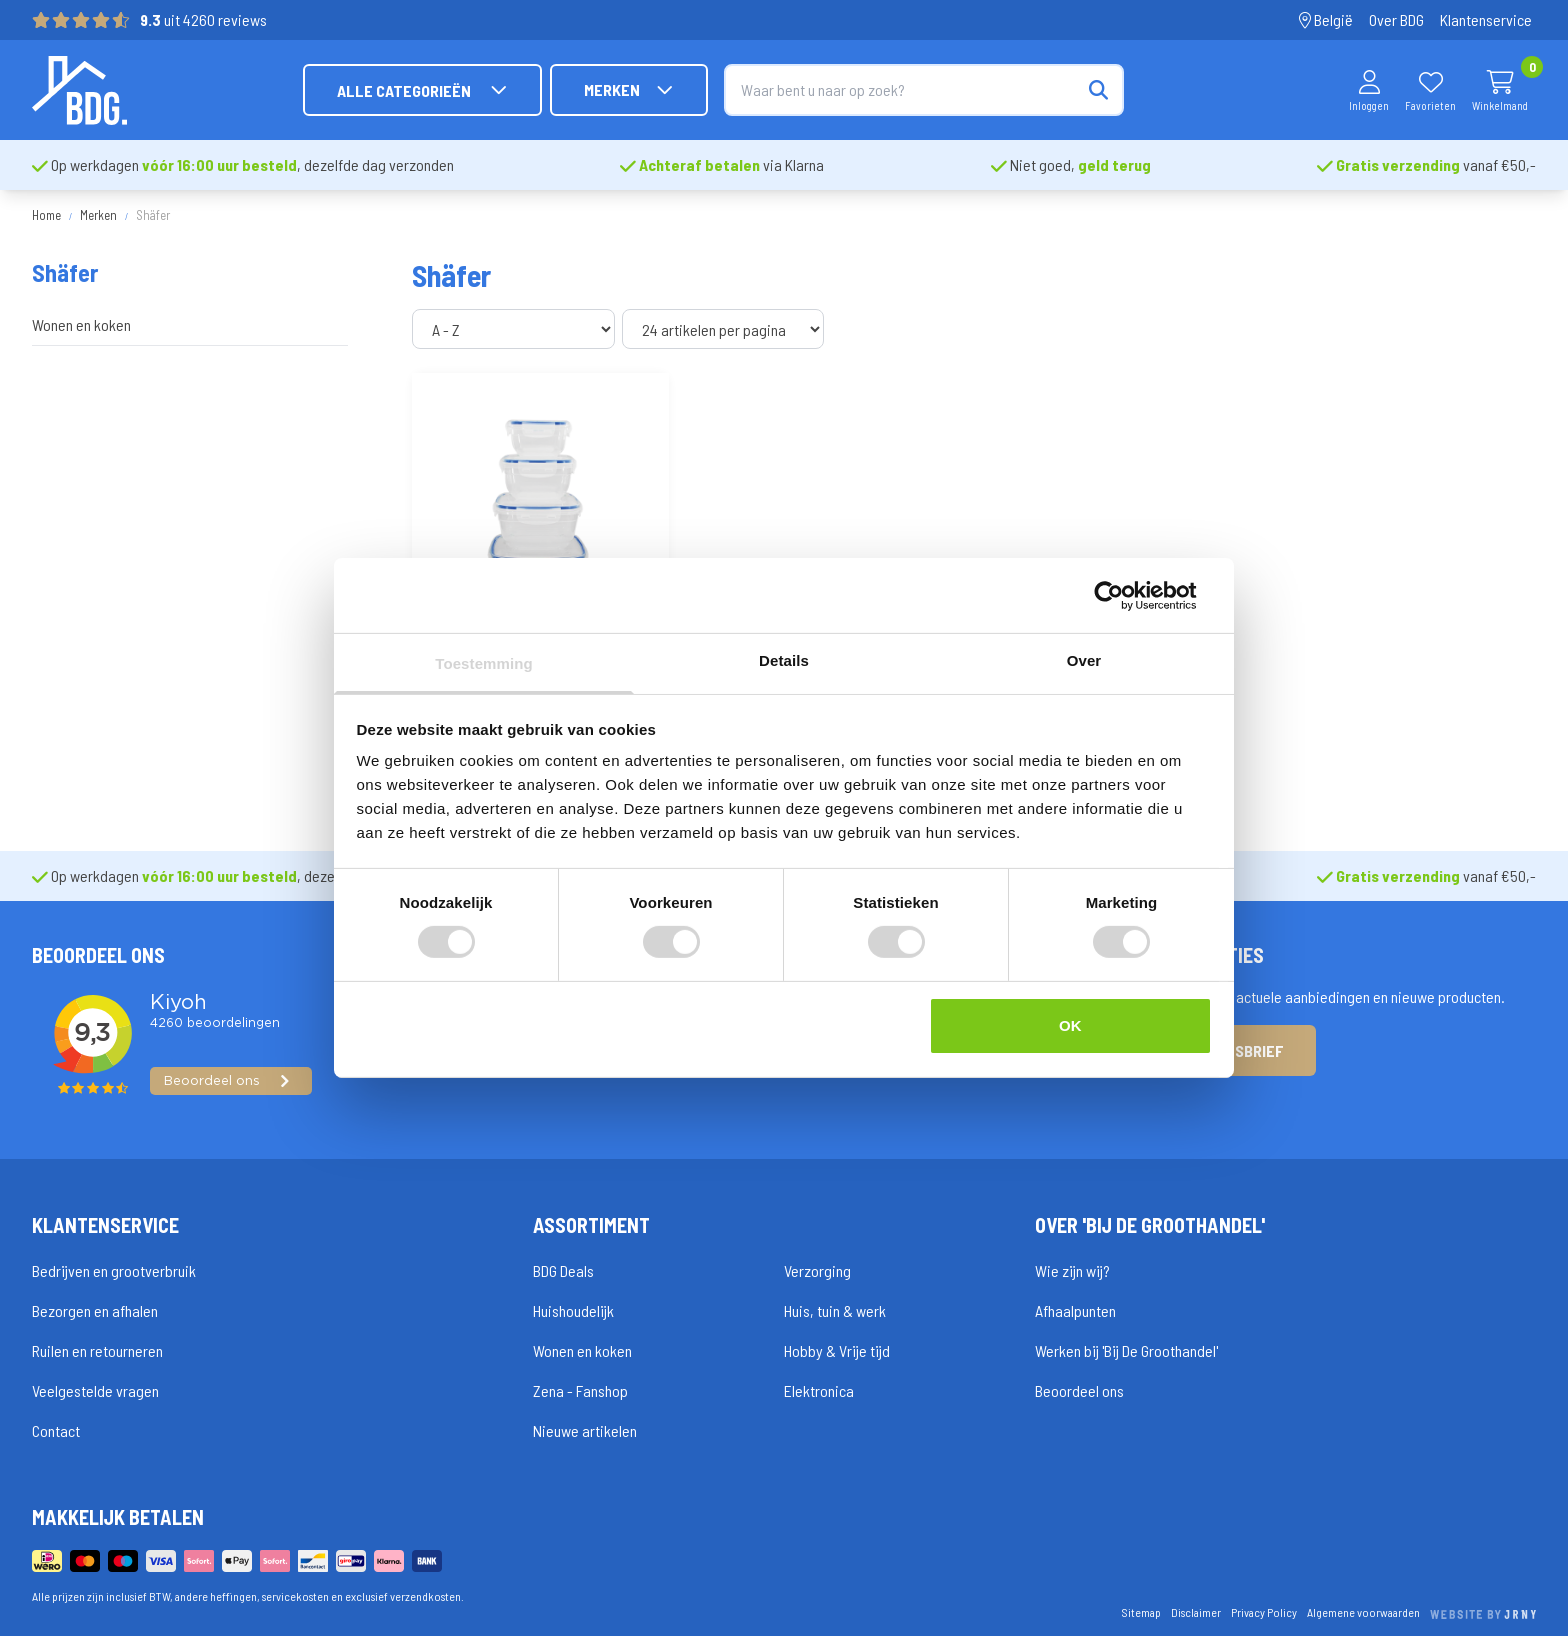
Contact (56, 1430)
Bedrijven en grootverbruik (114, 1270)
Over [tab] (1084, 660)
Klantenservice (1486, 19)
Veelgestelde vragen (95, 1390)
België (1326, 19)
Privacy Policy (1264, 1612)
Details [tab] (784, 660)
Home (46, 215)
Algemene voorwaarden (1363, 1612)
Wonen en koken (81, 324)
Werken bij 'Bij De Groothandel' (1126, 1350)
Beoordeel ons (1079, 1390)
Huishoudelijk (573, 1310)
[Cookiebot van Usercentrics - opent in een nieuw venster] (1124, 595)
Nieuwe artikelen (585, 1430)
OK (1070, 1025)
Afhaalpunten (1075, 1310)
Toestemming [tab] (484, 663)
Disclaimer (1196, 1612)
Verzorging (817, 1270)
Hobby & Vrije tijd (837, 1350)
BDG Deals (563, 1270)
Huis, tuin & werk (835, 1310)
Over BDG (1396, 19)
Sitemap (1141, 1612)
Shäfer (153, 215)
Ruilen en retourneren (97, 1350)
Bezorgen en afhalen (95, 1310)
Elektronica (819, 1390)
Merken (629, 90)
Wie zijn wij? (1072, 1270)
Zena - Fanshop (580, 1390)
